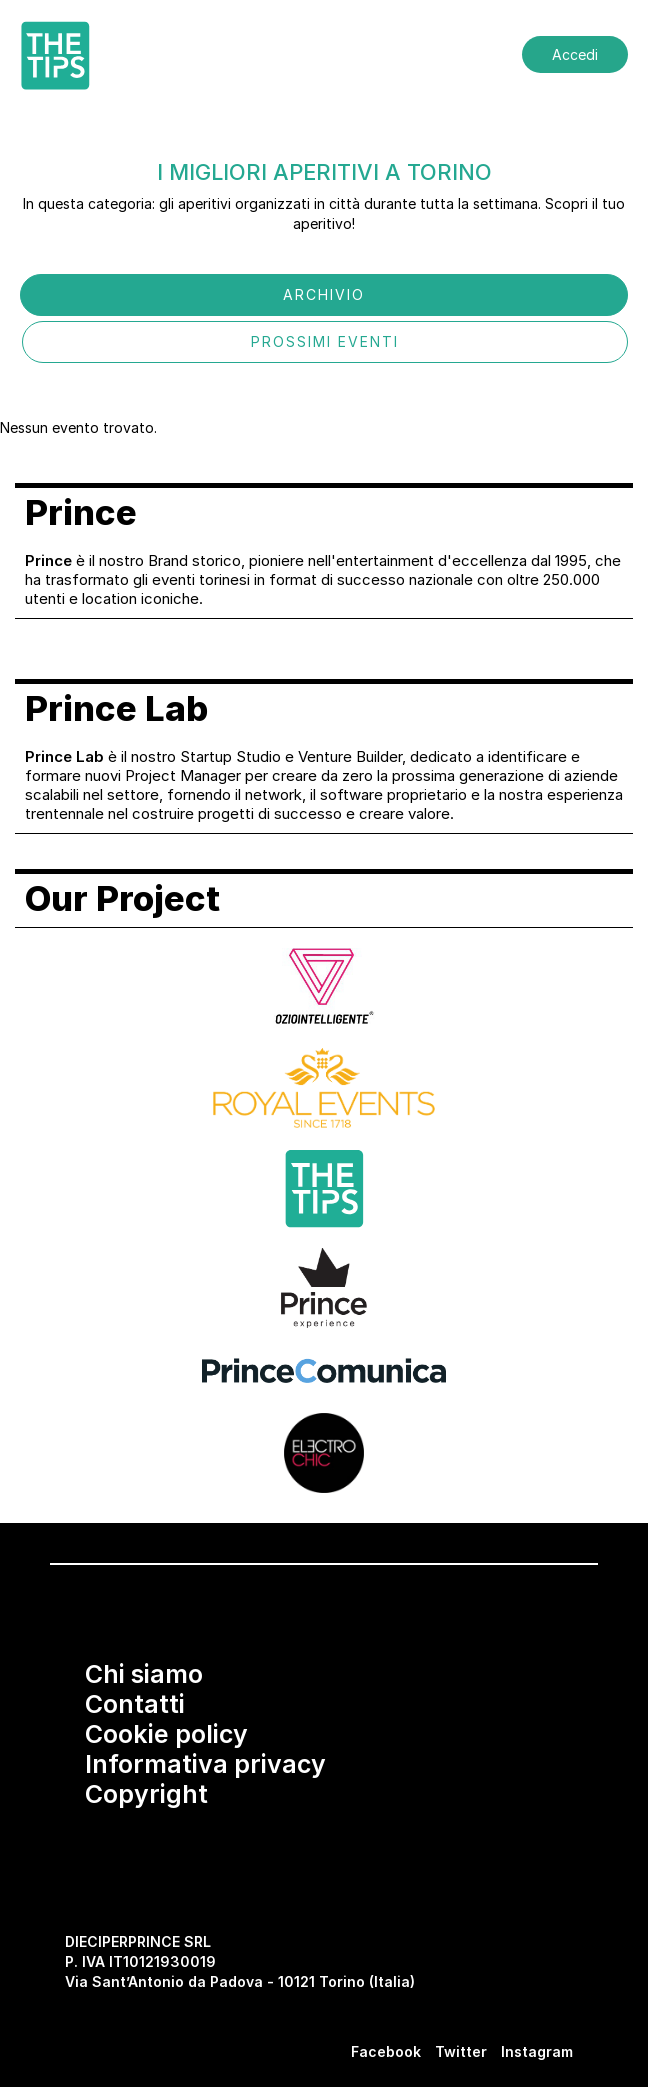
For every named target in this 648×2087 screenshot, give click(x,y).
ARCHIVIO (324, 294)
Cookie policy (166, 1734)
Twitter (461, 2051)
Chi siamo (144, 1674)
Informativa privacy (205, 1764)
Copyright (146, 1794)
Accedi (575, 54)
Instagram (537, 2051)
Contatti (135, 1704)
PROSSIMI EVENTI (325, 341)
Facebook (386, 2051)
